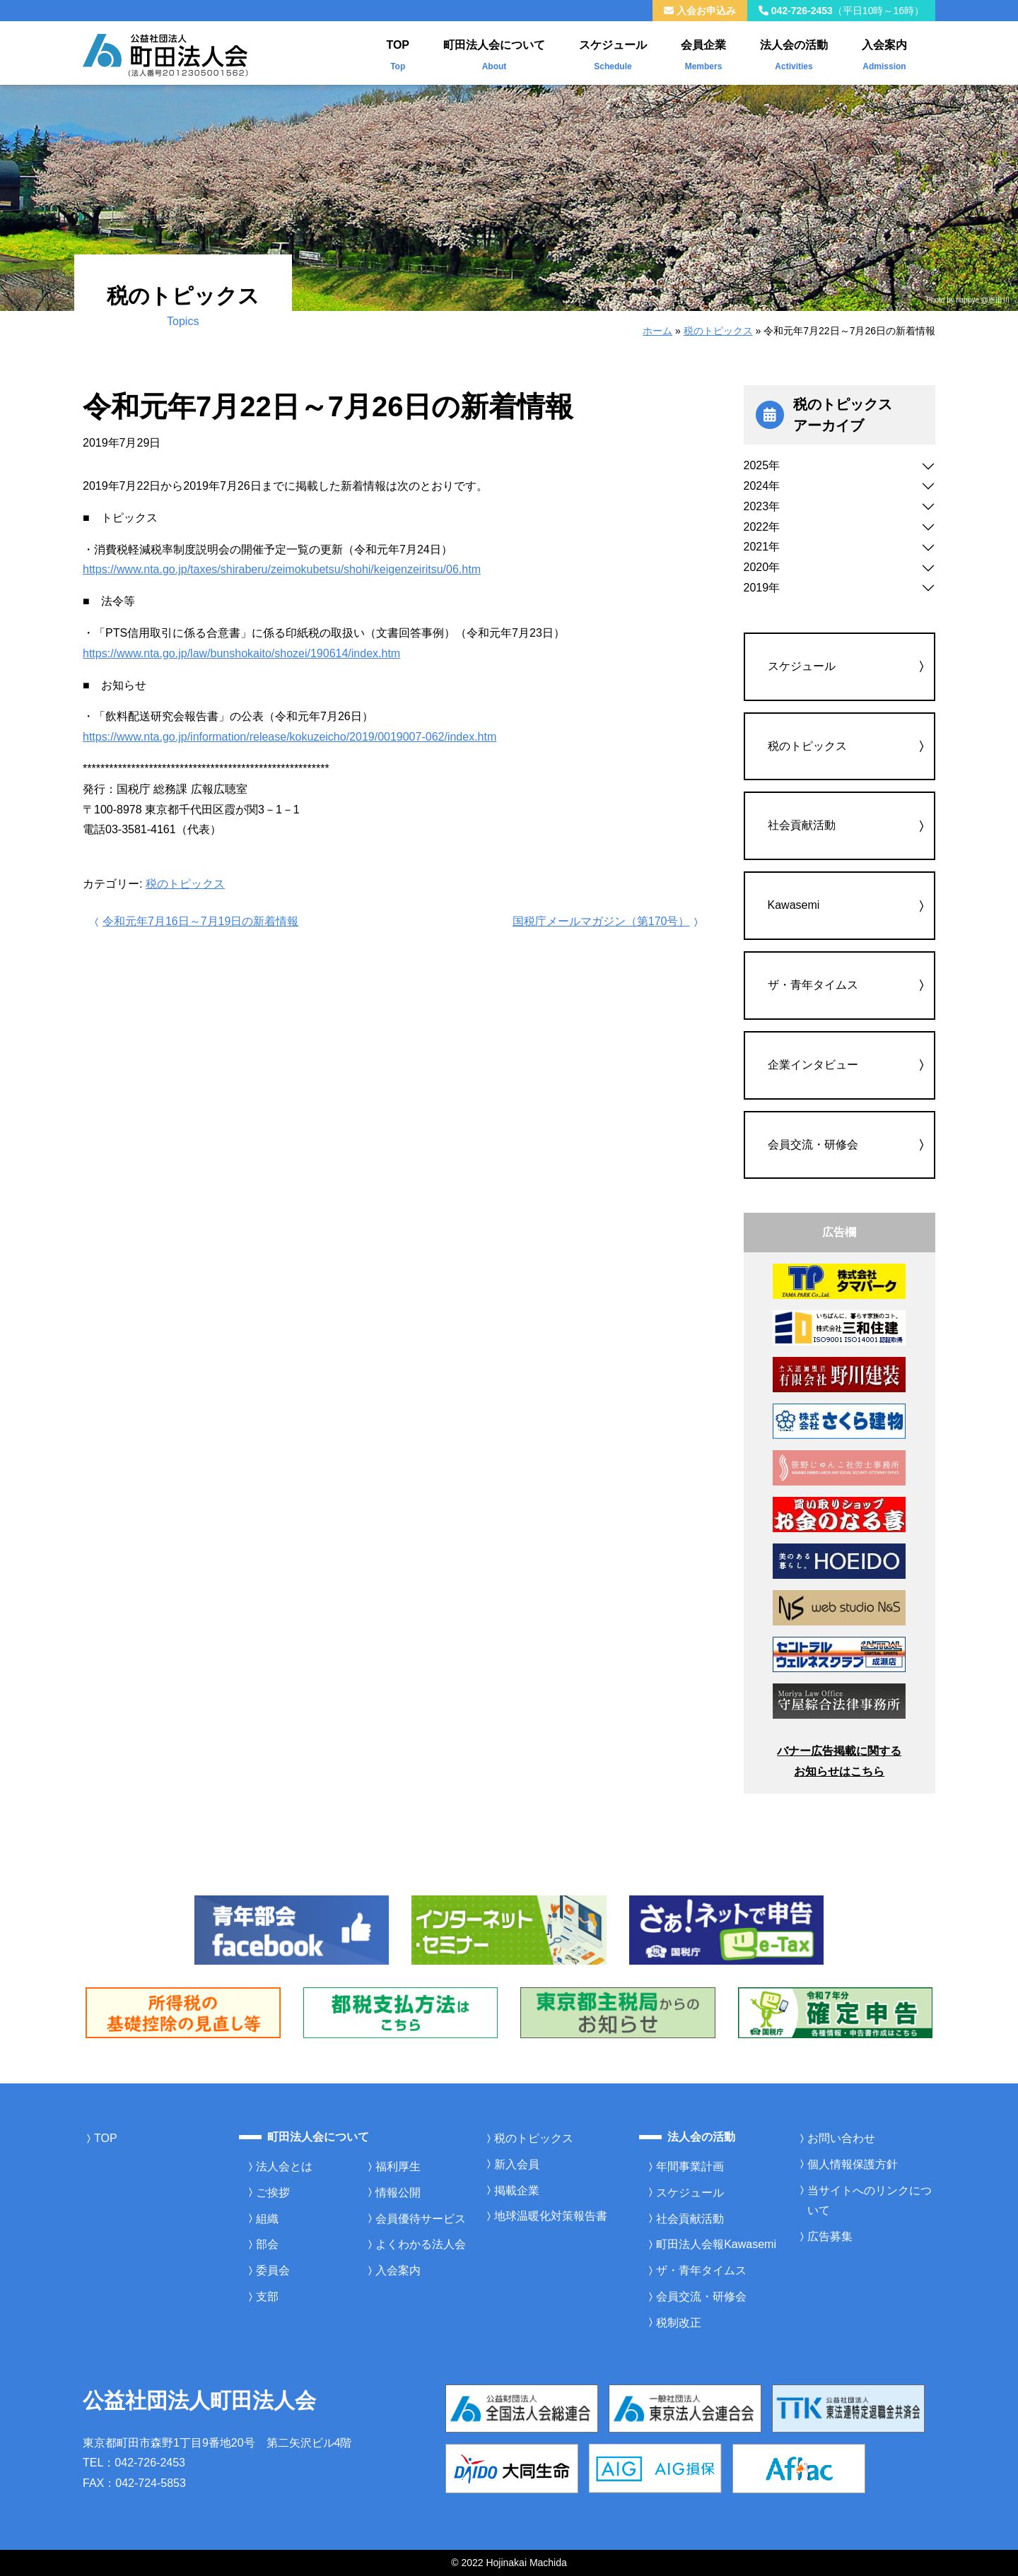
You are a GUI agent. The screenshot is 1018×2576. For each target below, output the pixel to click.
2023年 (762, 506)
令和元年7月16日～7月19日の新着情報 (194, 921)
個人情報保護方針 (852, 2164)
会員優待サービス (420, 2219)
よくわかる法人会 (420, 2244)
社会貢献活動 (802, 825)
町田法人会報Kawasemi (716, 2244)
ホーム (657, 330)
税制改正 (678, 2323)
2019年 (762, 588)
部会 (267, 2244)
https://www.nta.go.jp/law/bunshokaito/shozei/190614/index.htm (241, 653)
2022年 (762, 527)
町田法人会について (494, 52)
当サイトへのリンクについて (869, 2200)
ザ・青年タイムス (813, 985)
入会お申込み (700, 10)
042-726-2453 (841, 10)
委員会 (273, 2270)
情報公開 (398, 2193)
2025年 (762, 465)
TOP (397, 52)
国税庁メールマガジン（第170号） (607, 921)
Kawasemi (794, 905)
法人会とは (284, 2166)
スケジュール (613, 52)
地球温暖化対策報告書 (550, 2216)
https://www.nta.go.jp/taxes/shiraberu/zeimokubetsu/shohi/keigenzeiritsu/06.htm (282, 569)
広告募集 (830, 2236)
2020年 (762, 567)
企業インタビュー (813, 1065)
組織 (267, 2219)
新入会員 (516, 2164)
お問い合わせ (841, 2138)
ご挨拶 (273, 2193)
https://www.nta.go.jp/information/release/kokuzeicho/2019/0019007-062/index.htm (289, 737)
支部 (267, 2296)
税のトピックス (718, 330)
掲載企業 (516, 2190)
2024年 (762, 486)
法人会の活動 (794, 52)
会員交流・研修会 (813, 1145)
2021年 (762, 547)
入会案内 (884, 52)
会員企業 (703, 52)
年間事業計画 (690, 2166)
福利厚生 (398, 2166)
